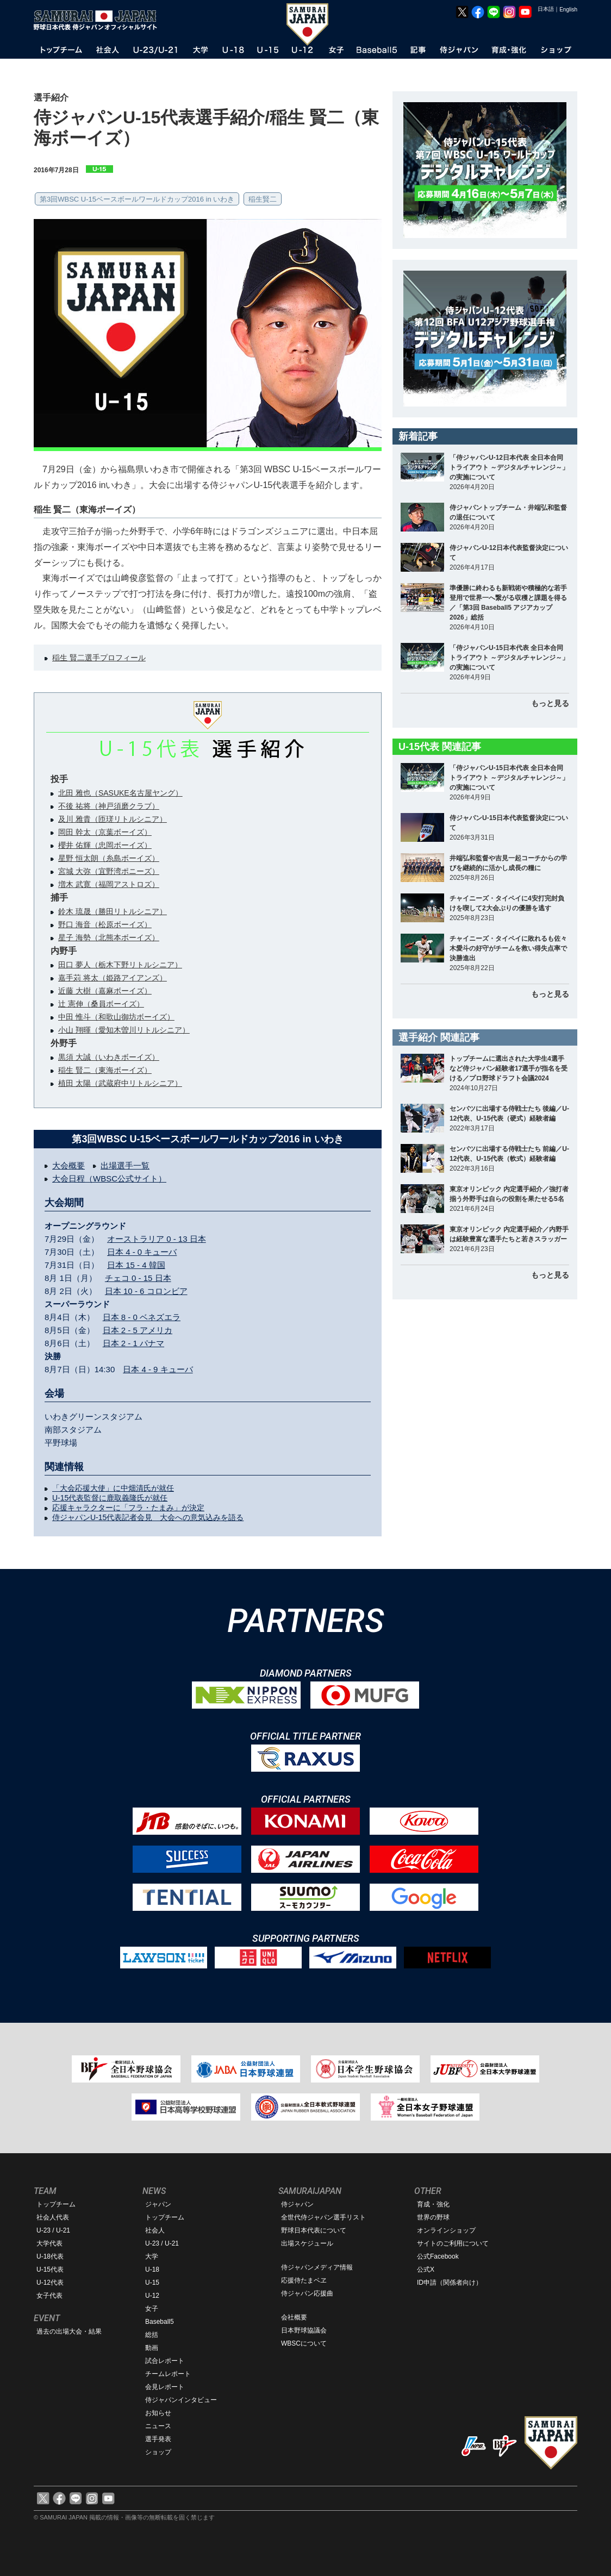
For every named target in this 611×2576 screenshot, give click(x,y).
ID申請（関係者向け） (449, 2282)
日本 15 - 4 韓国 (136, 1265)
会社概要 (294, 2317)
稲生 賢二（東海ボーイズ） (105, 1070)
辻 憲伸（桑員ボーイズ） (101, 1003)
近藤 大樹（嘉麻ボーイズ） (105, 990)
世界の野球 (433, 2217)
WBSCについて (304, 2343)
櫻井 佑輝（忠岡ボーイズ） (105, 845)
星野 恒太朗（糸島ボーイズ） (108, 858)
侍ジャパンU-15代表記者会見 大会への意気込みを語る (148, 1517)
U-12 (152, 2295)
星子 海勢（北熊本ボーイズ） (108, 937)
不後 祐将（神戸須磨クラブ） (108, 806)
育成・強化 (433, 2204)
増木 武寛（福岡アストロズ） (108, 884)
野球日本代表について (313, 2230)
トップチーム (56, 2204)
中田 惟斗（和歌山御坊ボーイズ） (116, 1016)
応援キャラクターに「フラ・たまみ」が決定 (128, 1507)
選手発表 (158, 2439)
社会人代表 (52, 2217)
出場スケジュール (307, 2243)
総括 (151, 2335)
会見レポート (164, 2387)
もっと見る (550, 703)
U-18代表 (50, 2256)
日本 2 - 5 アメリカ (137, 1330)
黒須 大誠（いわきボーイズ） (108, 1057)
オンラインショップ (446, 2230)
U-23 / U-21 (53, 2230)
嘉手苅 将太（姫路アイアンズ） (112, 977)
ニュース (158, 2426)
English (568, 9)
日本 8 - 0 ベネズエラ (141, 1317)
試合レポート (164, 2361)
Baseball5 (159, 2321)
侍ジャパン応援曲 (307, 2293)
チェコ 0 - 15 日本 (138, 1278)
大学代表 (49, 2243)
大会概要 (68, 1165)
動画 (151, 2348)
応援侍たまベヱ (304, 2280)
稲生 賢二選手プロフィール (99, 657)
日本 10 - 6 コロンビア (146, 1291)
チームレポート (168, 2374)
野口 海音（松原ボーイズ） (105, 924)
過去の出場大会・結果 (69, 2331)
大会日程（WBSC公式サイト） (109, 1178)
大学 (151, 2256)
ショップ (158, 2452)
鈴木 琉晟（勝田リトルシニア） (112, 911)
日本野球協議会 (304, 2330)
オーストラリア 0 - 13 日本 (156, 1238)
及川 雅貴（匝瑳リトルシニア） (112, 819)
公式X (425, 2269)
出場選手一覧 (125, 1165)
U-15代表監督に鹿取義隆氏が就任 (109, 1497)
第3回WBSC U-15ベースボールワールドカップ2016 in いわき (137, 199)
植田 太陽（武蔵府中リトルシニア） (120, 1083)
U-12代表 (50, 2282)
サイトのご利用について (453, 2243)
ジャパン (158, 2204)
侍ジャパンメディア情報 (317, 2267)
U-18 (152, 2269)
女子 (151, 2308)
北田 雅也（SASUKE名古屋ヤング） (120, 793)
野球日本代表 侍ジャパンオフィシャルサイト (99, 20)
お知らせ (158, 2413)
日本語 (546, 9)
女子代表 (49, 2295)
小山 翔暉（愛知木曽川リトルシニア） (124, 1030)
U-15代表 (50, 2269)
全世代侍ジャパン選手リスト (323, 2217)
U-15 (152, 2282)
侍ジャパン (297, 2204)
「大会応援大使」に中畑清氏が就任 (113, 1488)
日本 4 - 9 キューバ (157, 1369)
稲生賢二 (262, 199)
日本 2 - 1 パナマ (133, 1343)
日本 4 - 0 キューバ (142, 1251)
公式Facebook (438, 2256)
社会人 (155, 2230)
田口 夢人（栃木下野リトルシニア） (120, 964)
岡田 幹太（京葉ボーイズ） (105, 832)
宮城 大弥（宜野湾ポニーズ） (108, 871)
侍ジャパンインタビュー (181, 2400)
